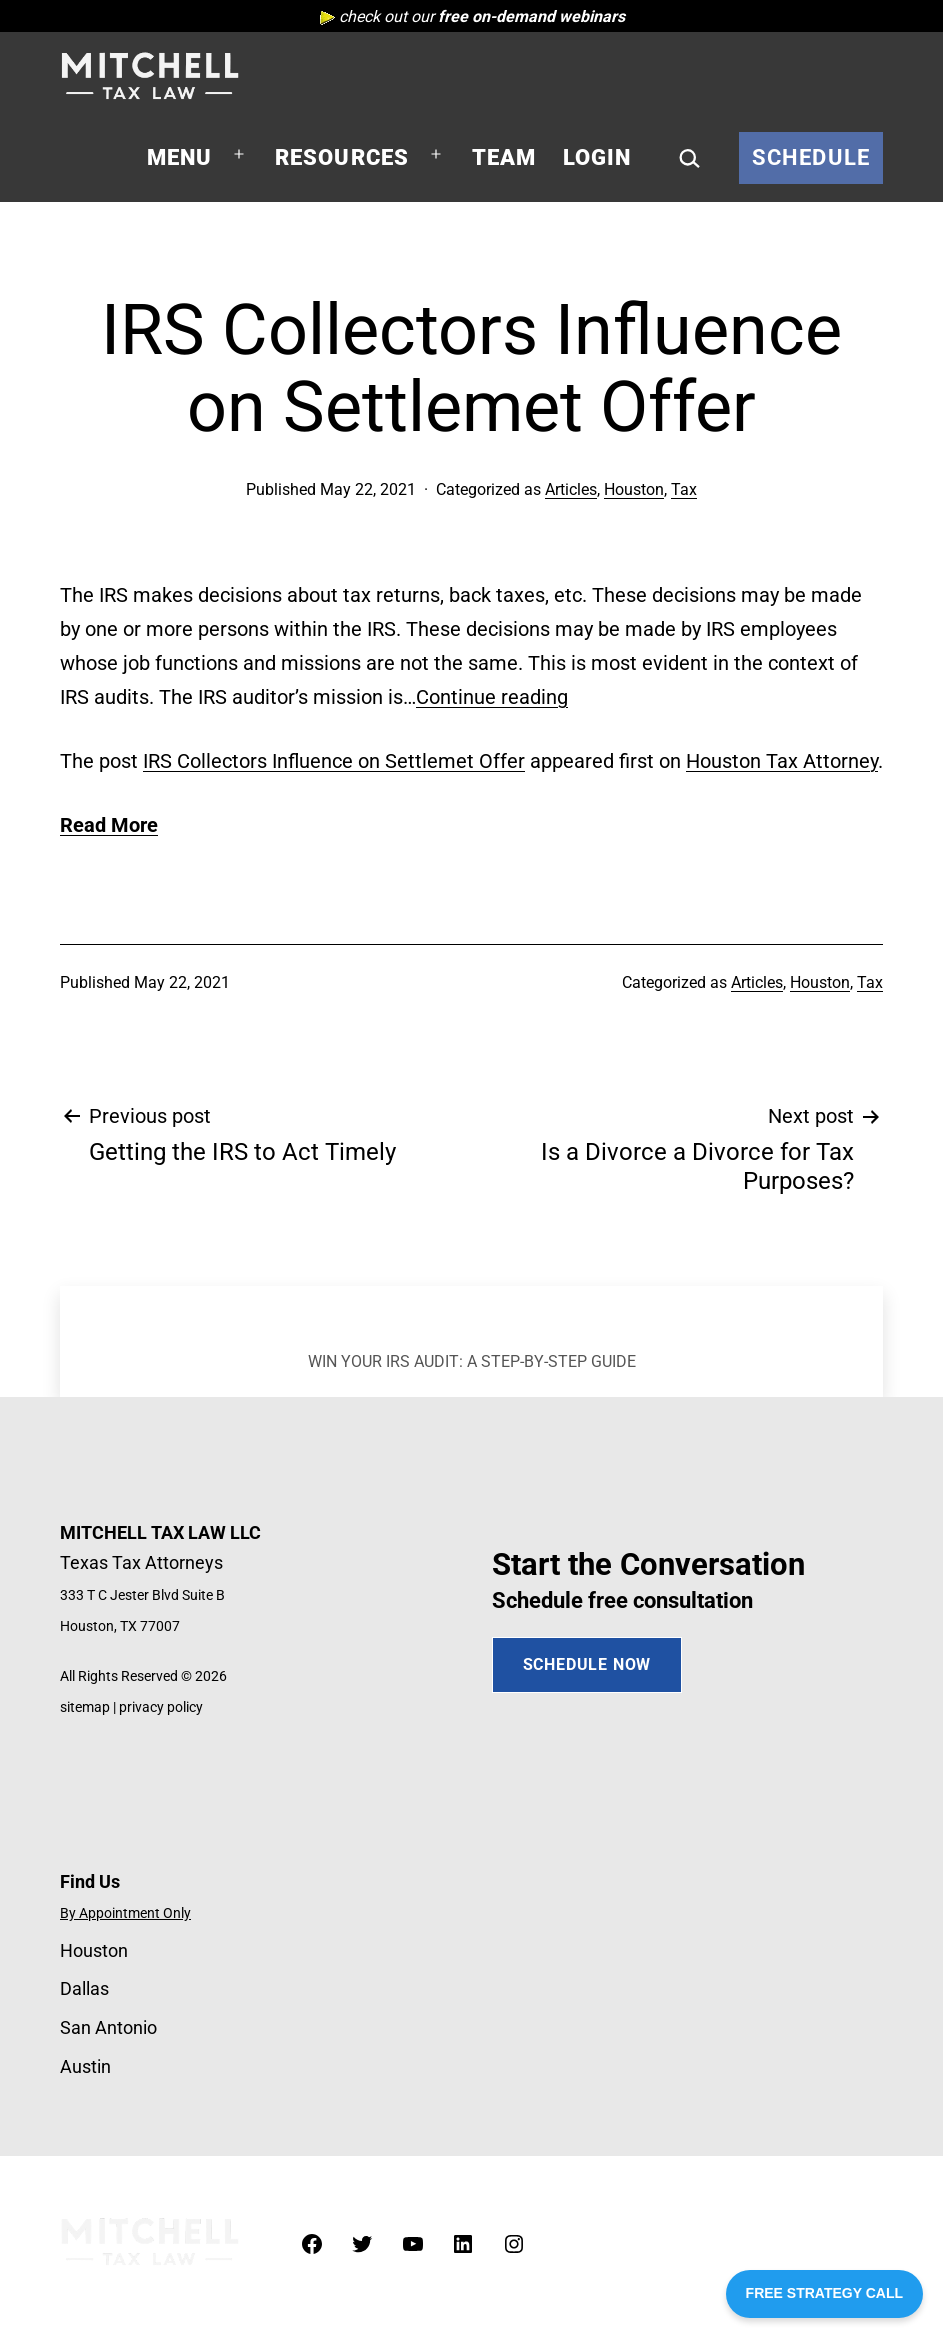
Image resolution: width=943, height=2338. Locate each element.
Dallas (84, 1988)
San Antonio (108, 2027)
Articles (571, 489)
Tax (684, 489)
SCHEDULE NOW (587, 1664)
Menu (180, 157)
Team (504, 157)
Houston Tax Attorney (782, 761)
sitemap (85, 1707)
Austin (85, 2066)
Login (597, 157)
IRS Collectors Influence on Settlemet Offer (334, 761)
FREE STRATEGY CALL (824, 2293)
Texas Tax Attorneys (141, 1562)
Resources (342, 157)
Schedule (811, 157)
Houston (634, 489)
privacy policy (161, 1707)
